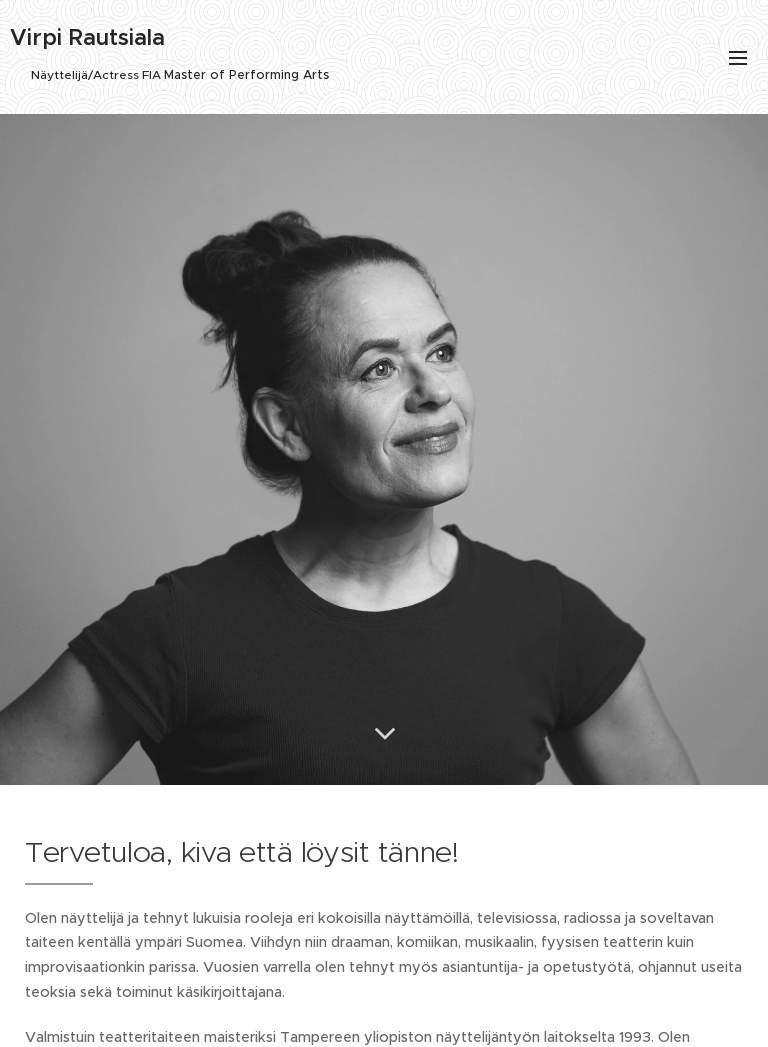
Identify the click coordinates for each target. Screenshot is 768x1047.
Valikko (738, 58)
